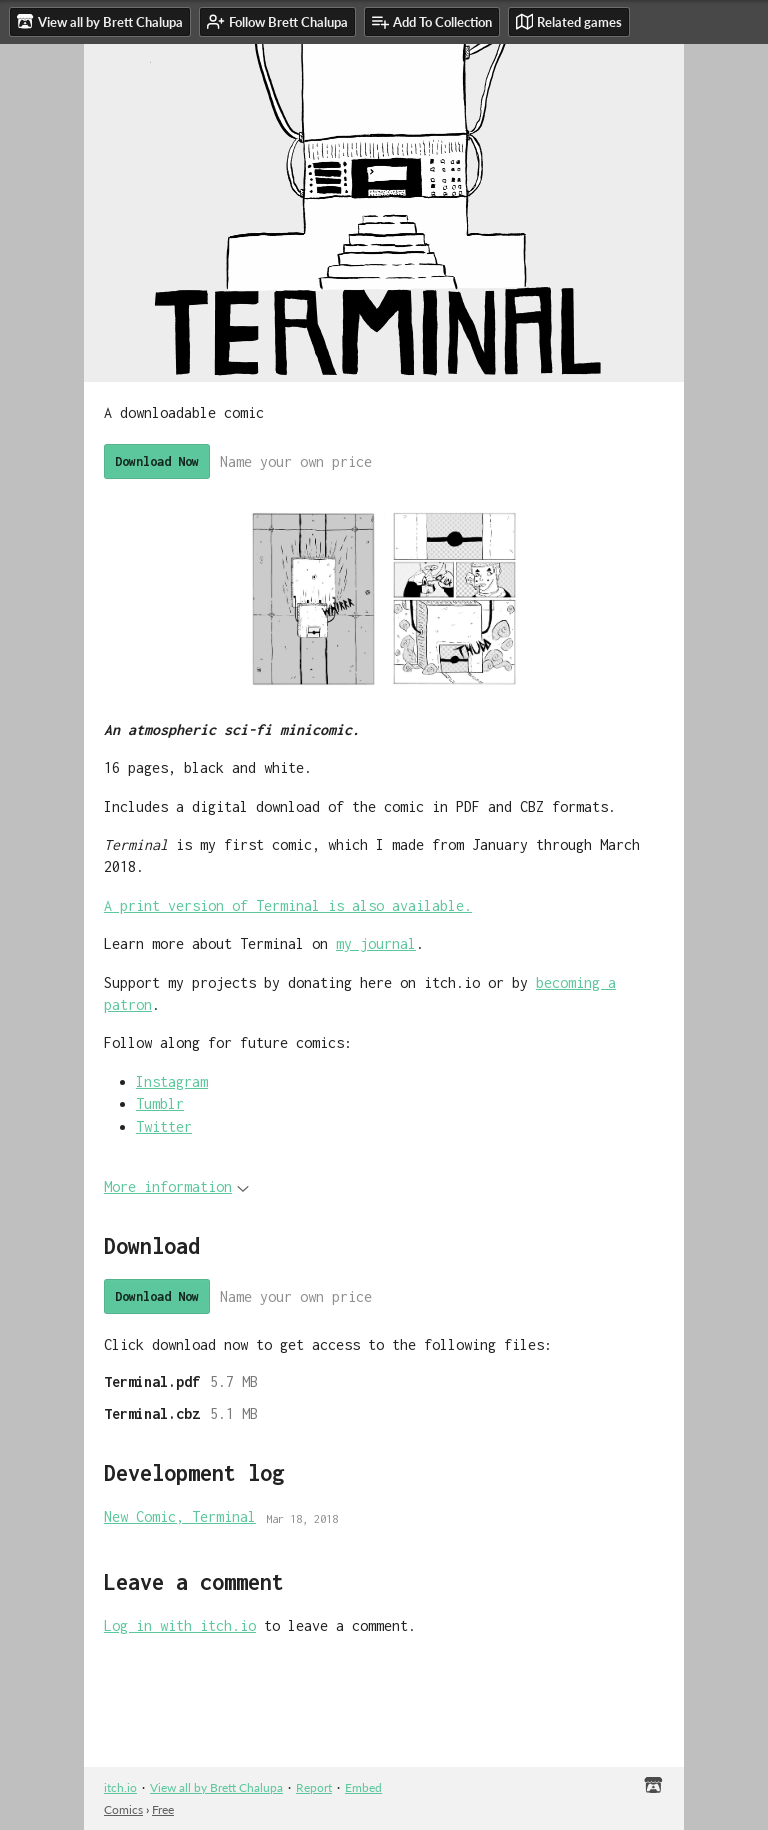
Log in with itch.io (180, 1625)
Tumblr (160, 1103)
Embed (363, 1787)
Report (314, 1787)
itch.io (120, 1787)
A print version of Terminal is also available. (288, 905)
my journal (376, 943)
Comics (123, 1809)
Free (163, 1809)
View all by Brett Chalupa (216, 1787)
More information (176, 1186)
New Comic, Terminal (180, 1516)
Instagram (172, 1081)
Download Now (157, 461)
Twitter (164, 1126)
